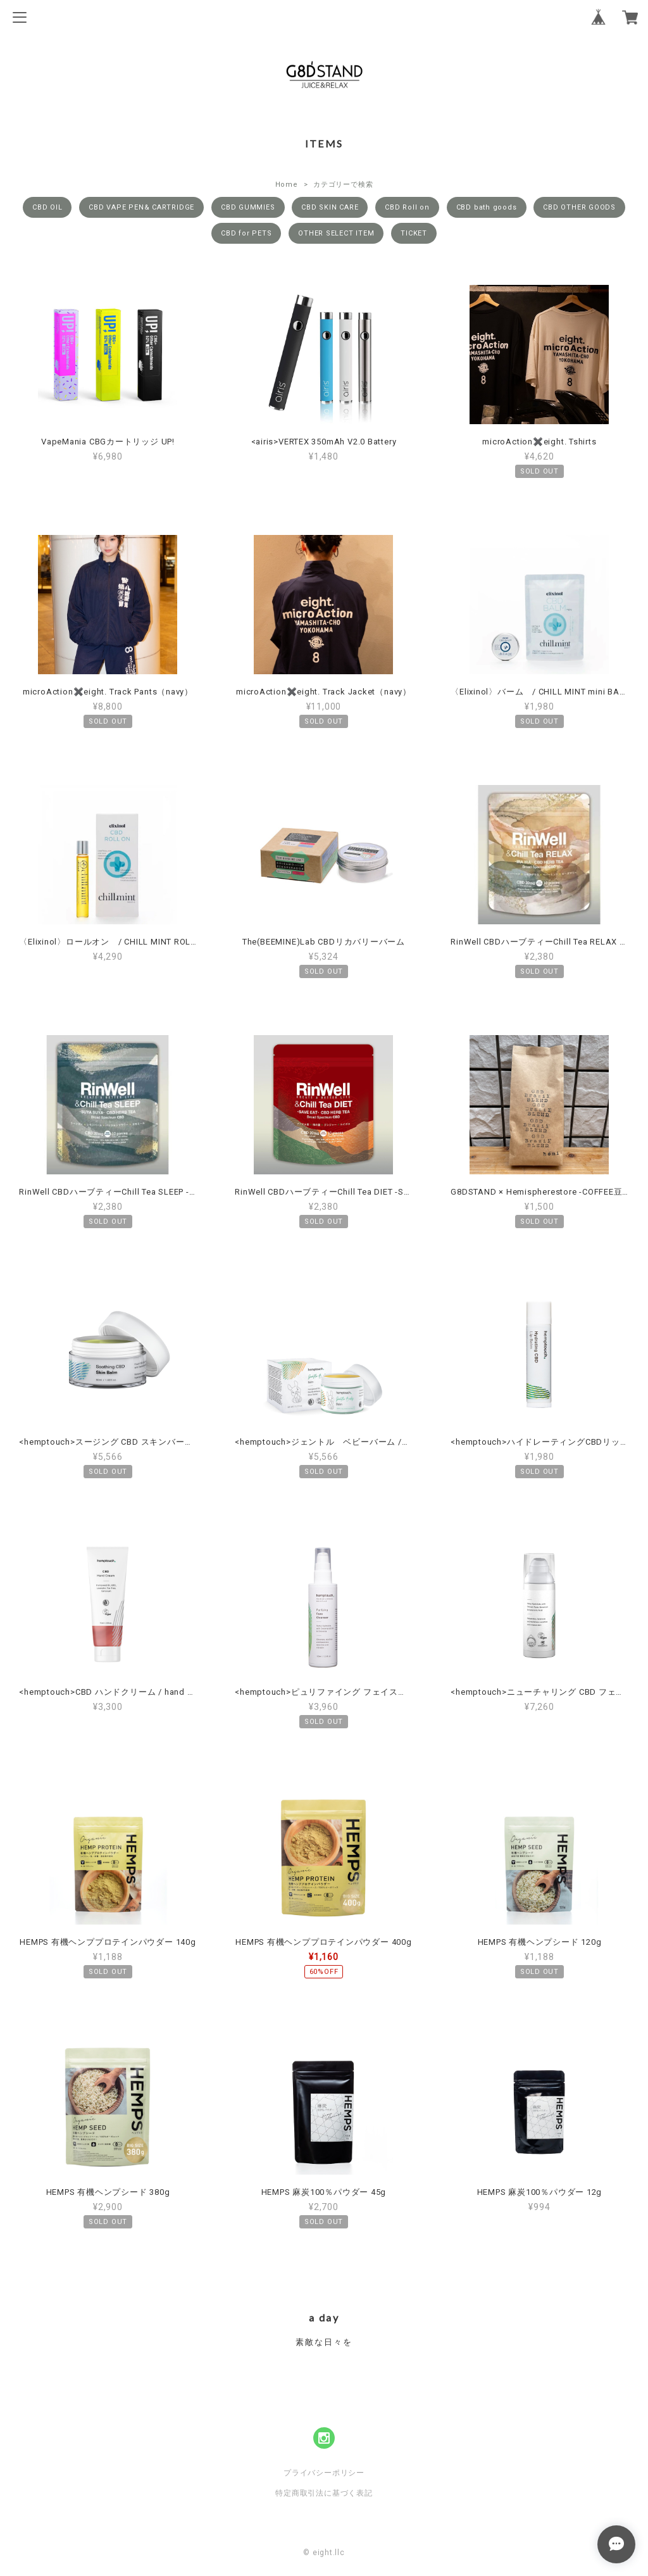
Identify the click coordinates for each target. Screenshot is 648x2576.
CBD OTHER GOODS (579, 207)
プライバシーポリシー (324, 2472)
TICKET (414, 233)
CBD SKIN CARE (329, 207)
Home (286, 184)
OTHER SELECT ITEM (336, 233)
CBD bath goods (486, 207)
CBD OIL (47, 207)
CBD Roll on (407, 207)
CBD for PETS (246, 233)
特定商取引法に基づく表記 (323, 2493)
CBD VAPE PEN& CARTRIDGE (141, 207)
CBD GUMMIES (248, 207)
